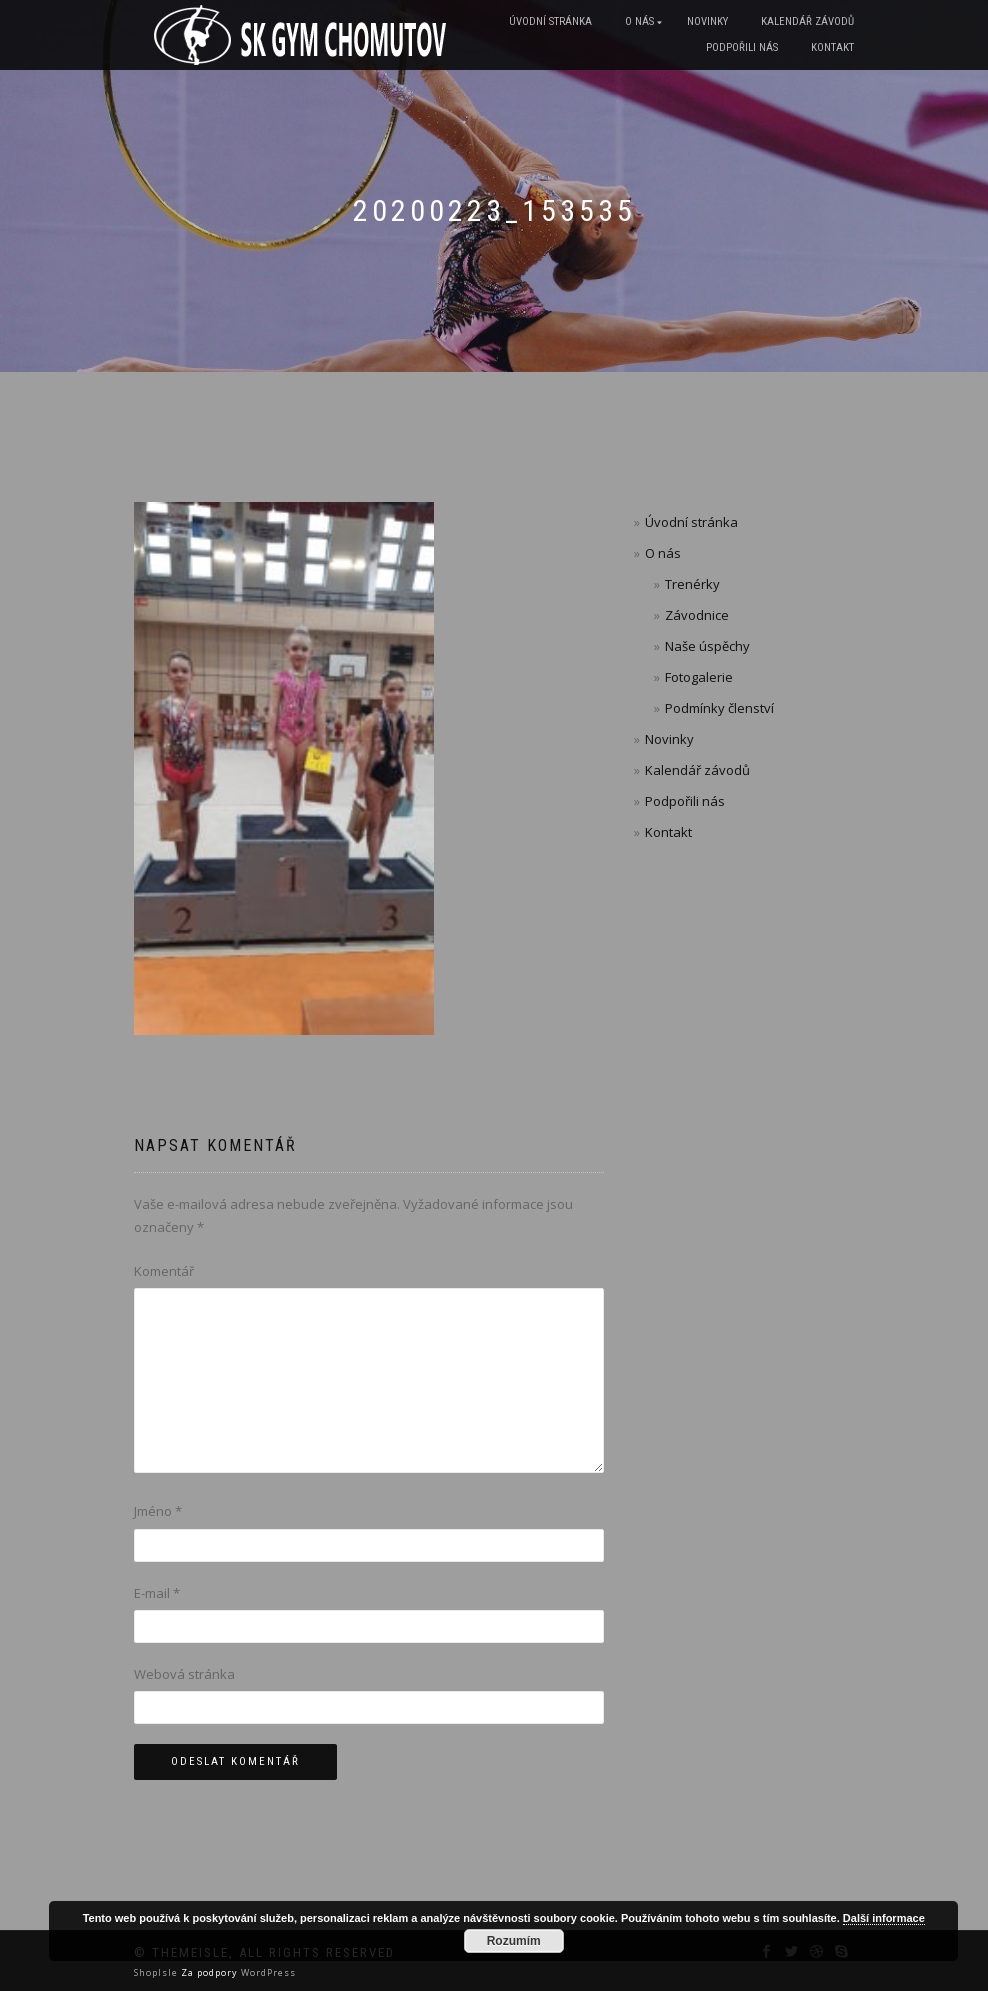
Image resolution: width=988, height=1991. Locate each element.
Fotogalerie (699, 677)
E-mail (157, 1593)
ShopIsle (157, 1972)
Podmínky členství (719, 708)
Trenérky (692, 584)
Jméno (158, 1511)
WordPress (267, 1972)
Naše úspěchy (707, 646)
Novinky (707, 21)
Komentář (164, 1271)
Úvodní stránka (550, 21)
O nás (639, 21)
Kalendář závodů (807, 21)
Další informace (884, 1918)
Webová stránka (184, 1674)
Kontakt (832, 47)
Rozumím (514, 1941)
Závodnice (697, 615)
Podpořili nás (742, 47)
